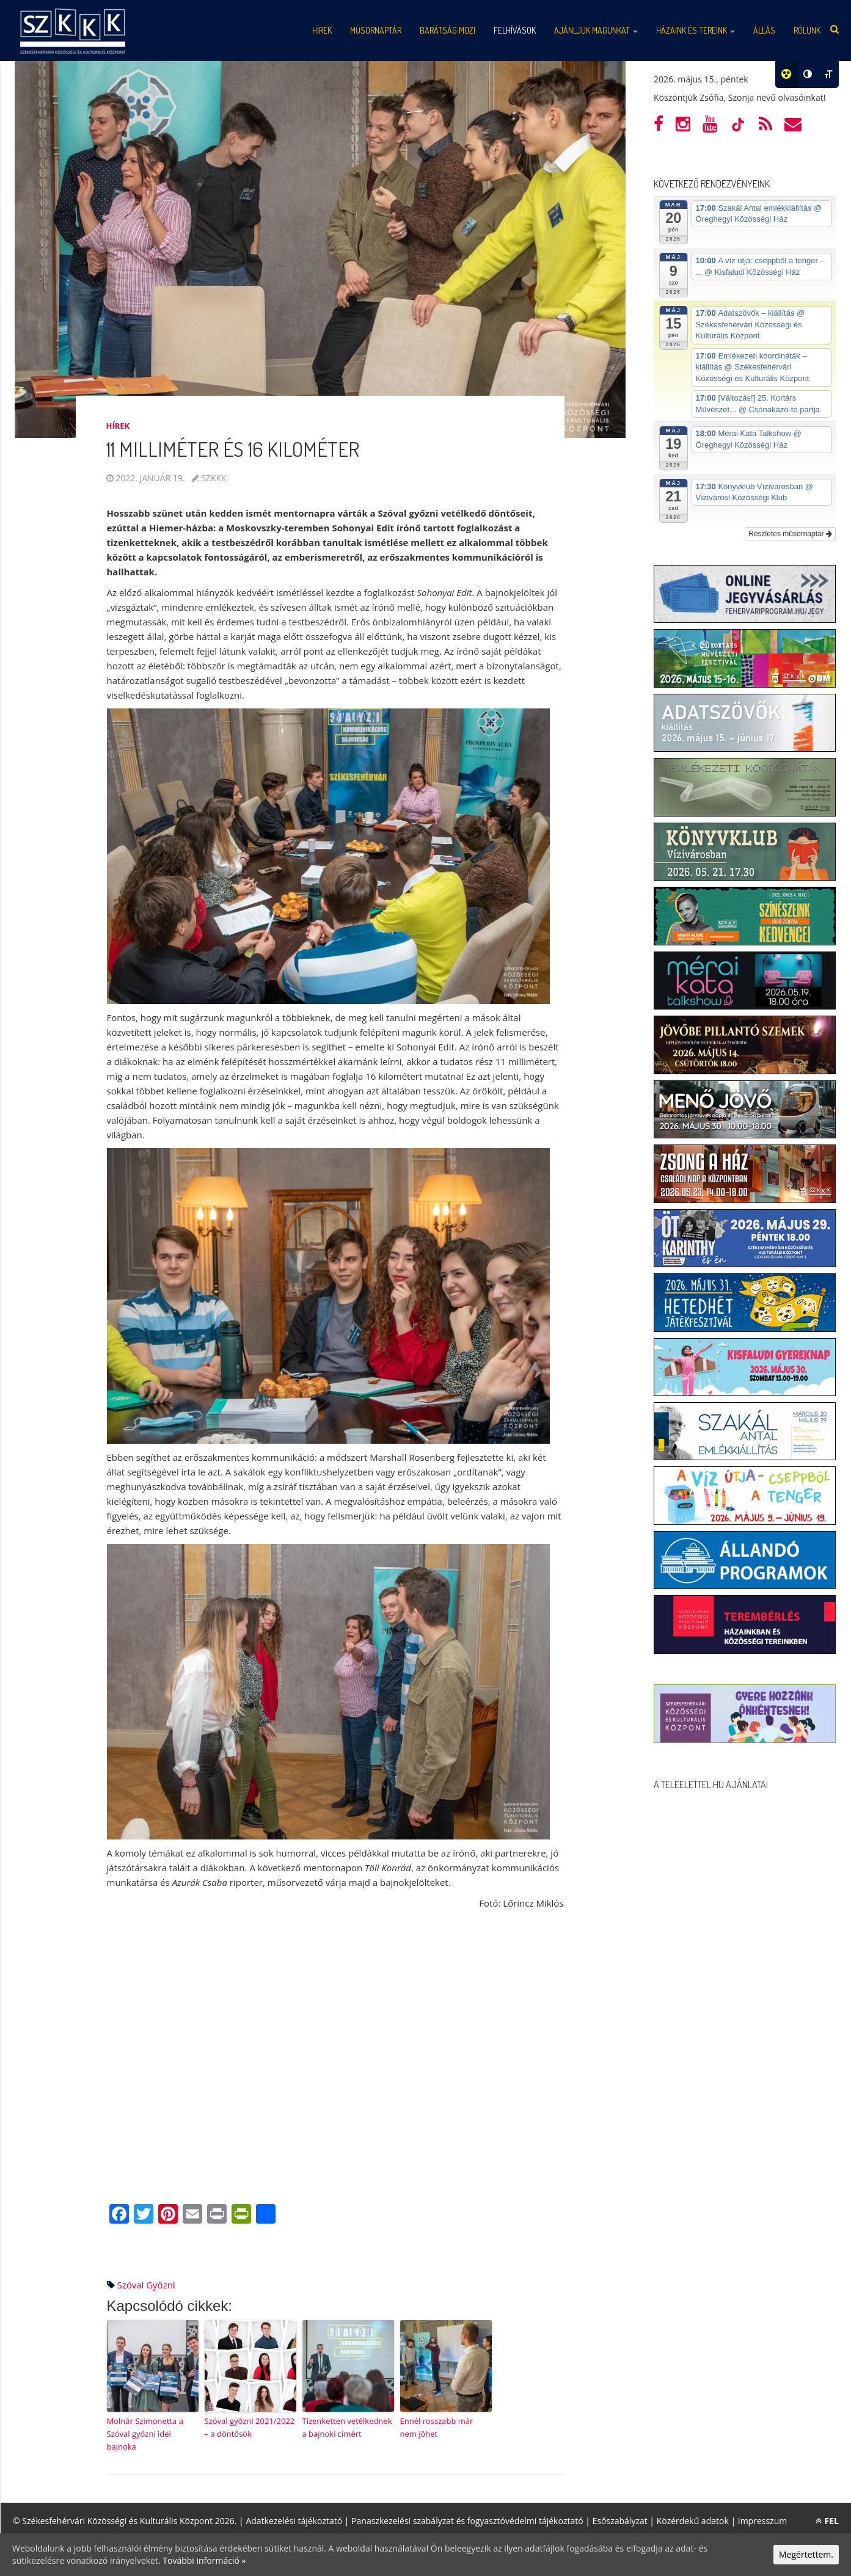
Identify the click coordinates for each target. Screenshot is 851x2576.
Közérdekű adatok (693, 2521)
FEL (827, 2521)
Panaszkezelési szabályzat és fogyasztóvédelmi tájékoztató (467, 2521)
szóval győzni (146, 2285)
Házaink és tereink (695, 30)
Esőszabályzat (620, 2521)
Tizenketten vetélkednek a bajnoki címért (347, 2427)
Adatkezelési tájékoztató (294, 2521)
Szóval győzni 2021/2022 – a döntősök (250, 2427)
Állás (764, 30)
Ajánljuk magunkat (596, 30)
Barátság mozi (447, 30)
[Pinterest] (168, 2215)
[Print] (217, 2215)
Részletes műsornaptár (790, 533)
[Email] (192, 2215)
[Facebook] (119, 2215)
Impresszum (762, 2521)
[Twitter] (143, 2215)
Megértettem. (806, 2554)
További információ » (204, 2560)
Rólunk (807, 30)
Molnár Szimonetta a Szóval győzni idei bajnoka (145, 2433)
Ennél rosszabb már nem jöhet (436, 2427)
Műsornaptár (375, 30)
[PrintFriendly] (241, 2215)
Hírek (322, 30)
